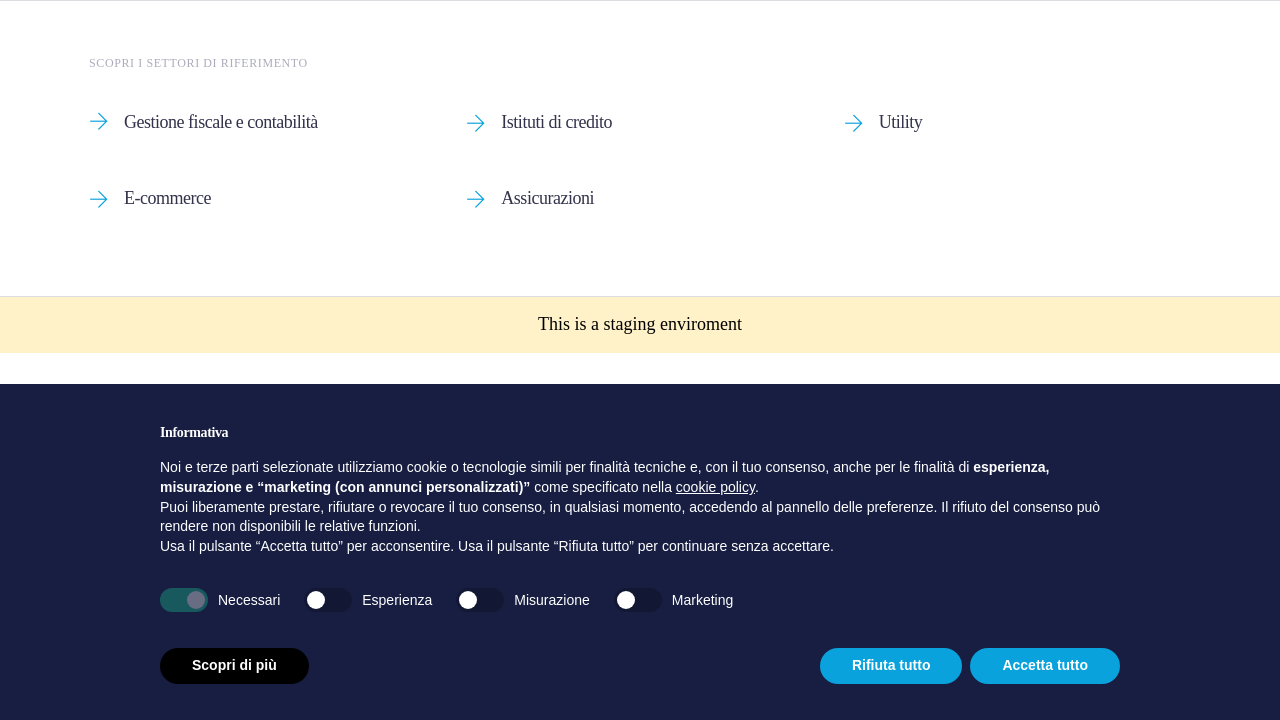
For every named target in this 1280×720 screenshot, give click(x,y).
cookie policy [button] (715, 487)
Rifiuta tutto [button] (891, 665)
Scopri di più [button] (234, 665)
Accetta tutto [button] (1045, 665)
